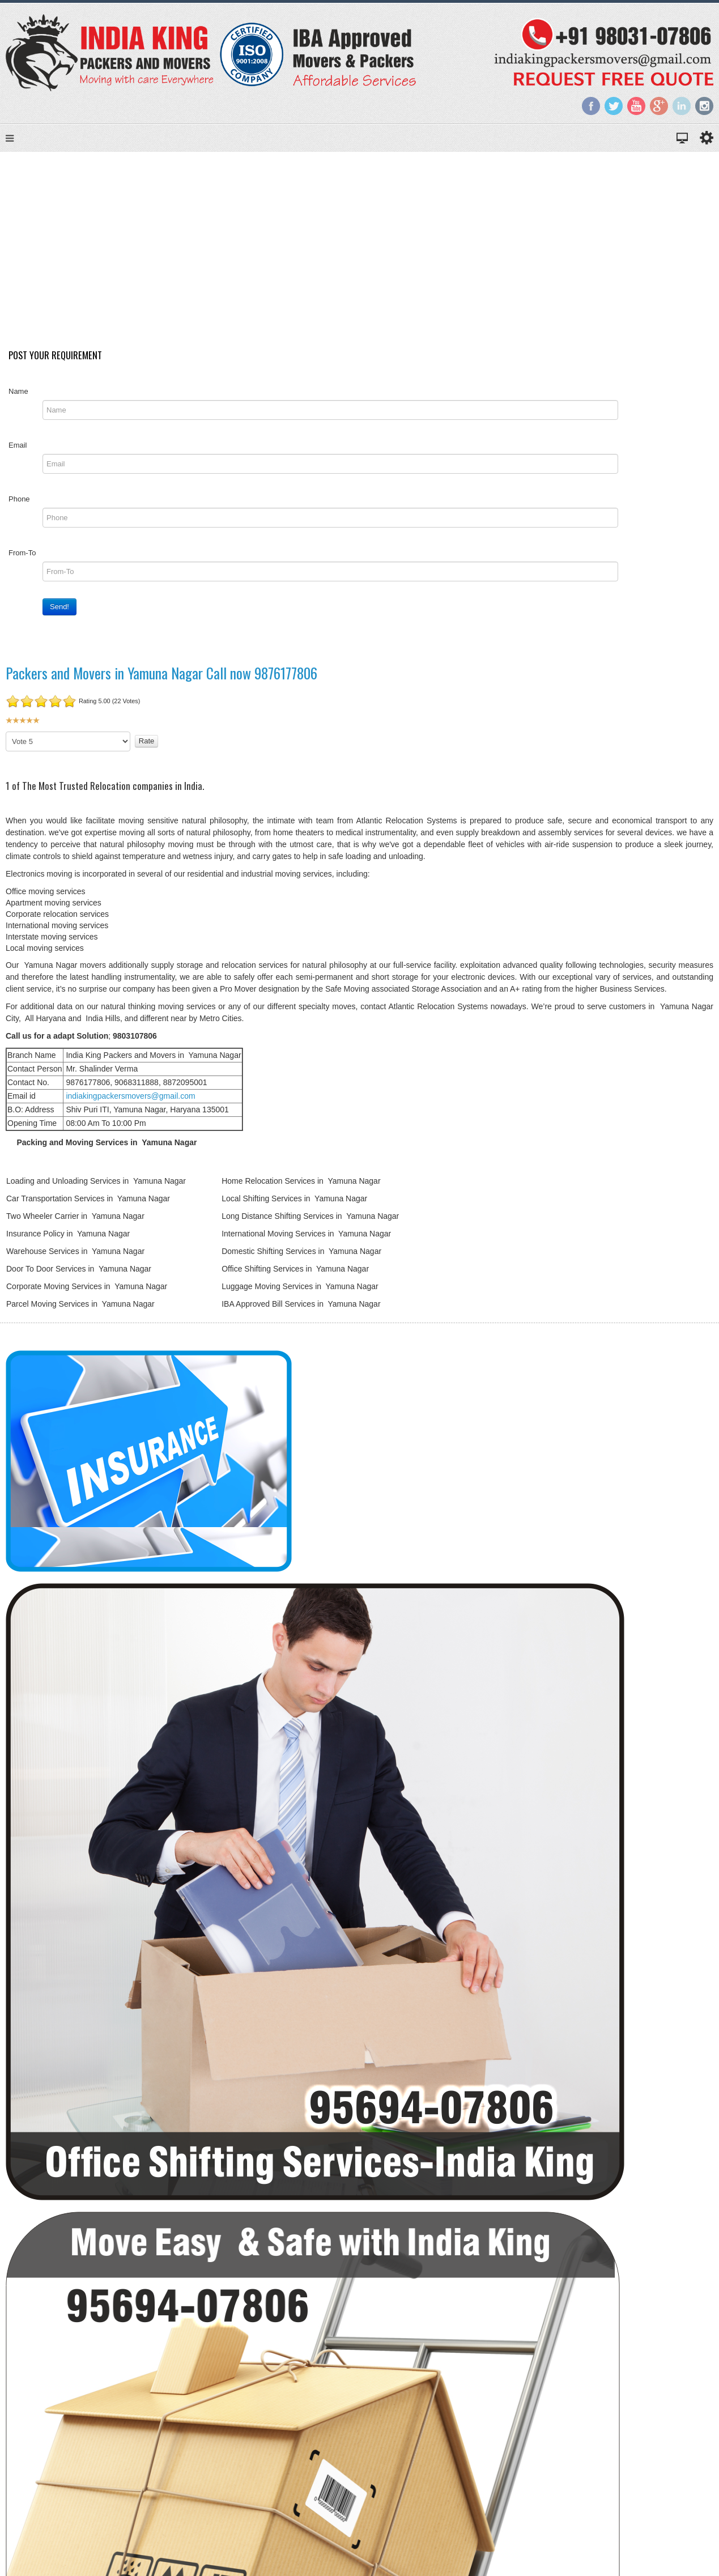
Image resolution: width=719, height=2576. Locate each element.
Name (18, 398)
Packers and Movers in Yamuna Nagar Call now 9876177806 (161, 679)
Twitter (614, 106)
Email (17, 452)
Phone (19, 505)
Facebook (591, 106)
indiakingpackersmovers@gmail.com (130, 1102)
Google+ (659, 106)
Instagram (704, 106)
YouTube (636, 106)
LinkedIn (682, 106)
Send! (59, 613)
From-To (22, 559)
